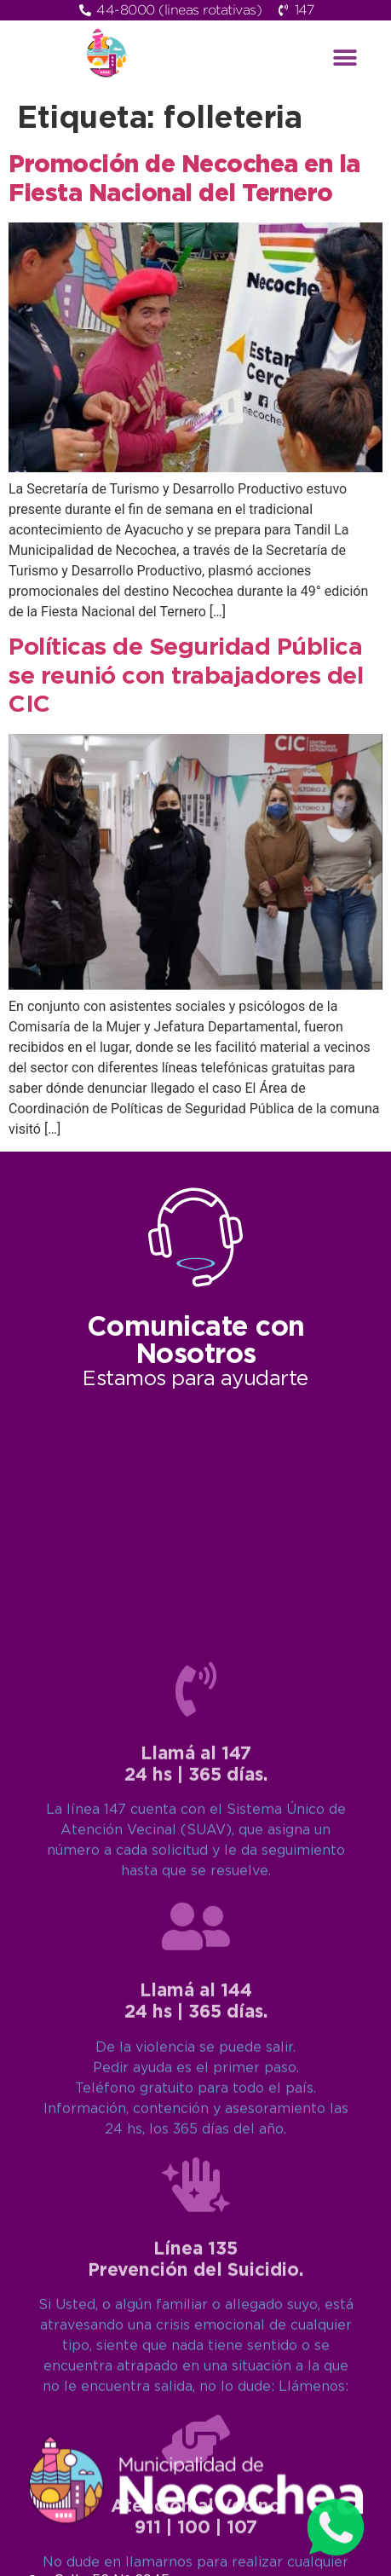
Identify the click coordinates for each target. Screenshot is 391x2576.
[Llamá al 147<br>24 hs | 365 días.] (196, 2194)
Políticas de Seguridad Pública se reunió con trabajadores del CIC (186, 676)
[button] (345, 57)
